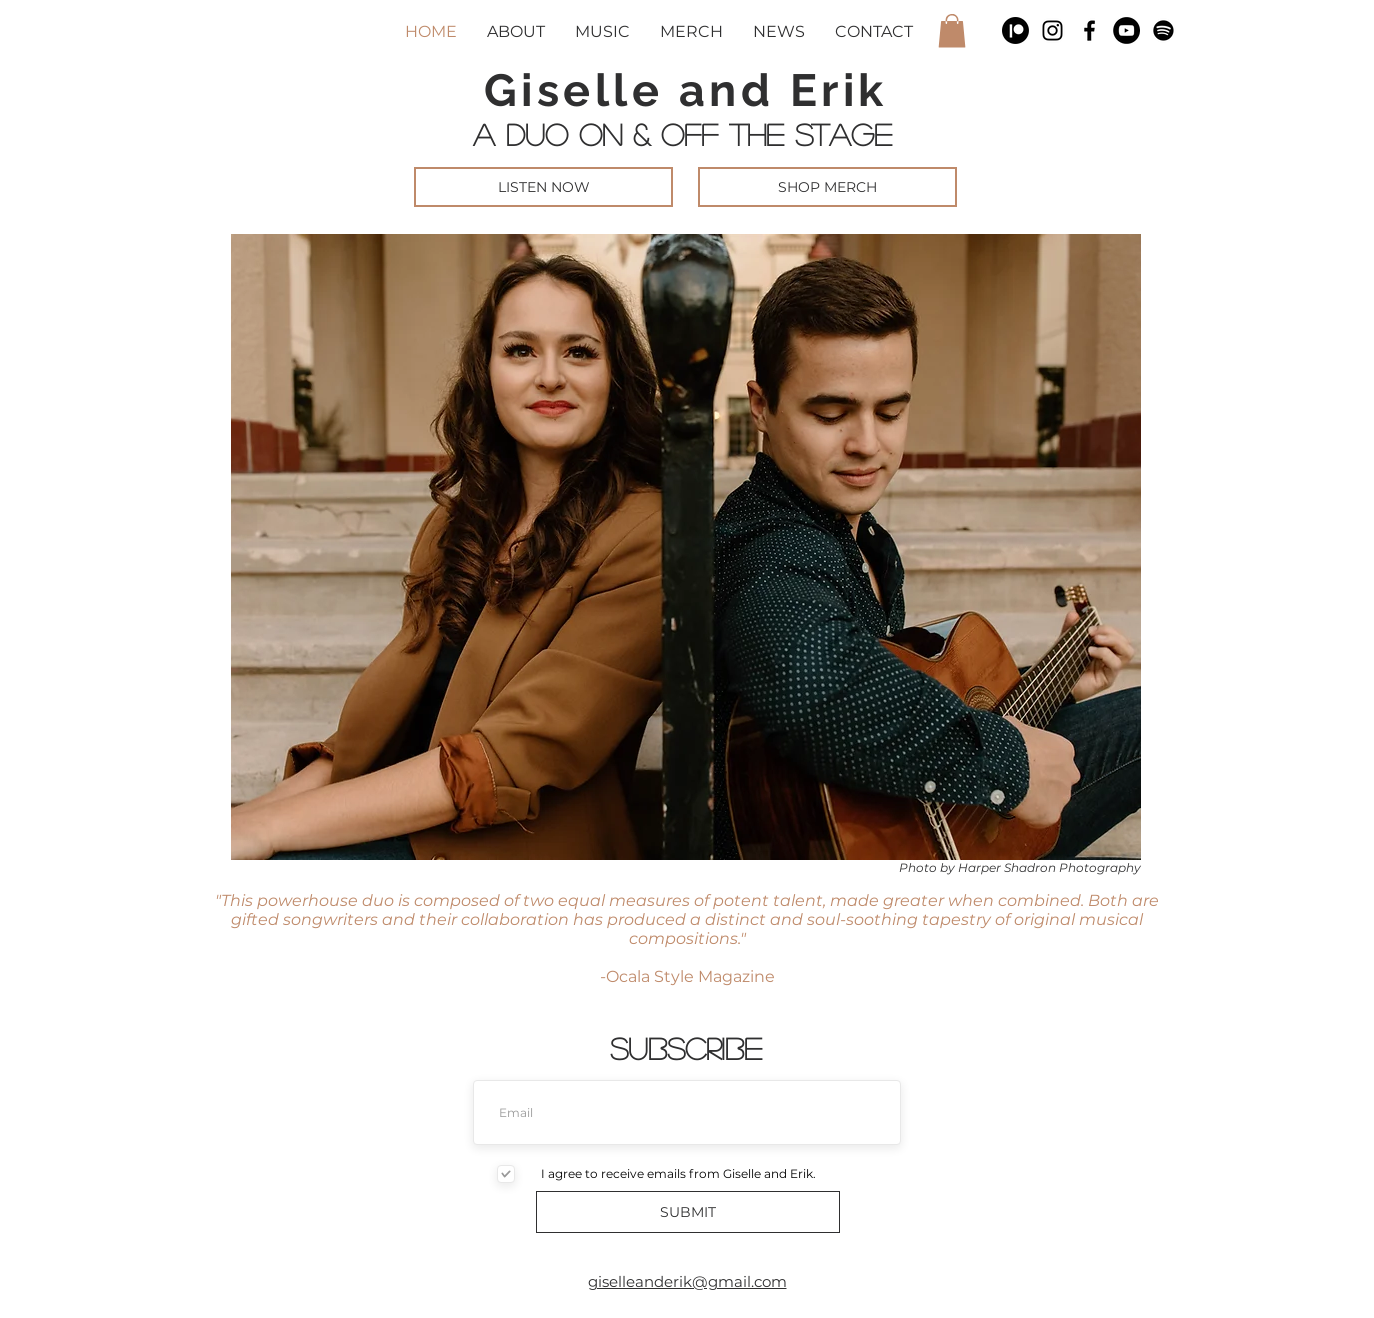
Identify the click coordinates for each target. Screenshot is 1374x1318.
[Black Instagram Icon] (1052, 30)
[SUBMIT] (688, 1212)
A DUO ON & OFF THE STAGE (688, 134)
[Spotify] (1163, 30)
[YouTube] (1126, 30)
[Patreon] (1015, 30)
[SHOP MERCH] (827, 187)
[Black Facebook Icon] (1089, 30)
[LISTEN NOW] (543, 187)
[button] (952, 30)
